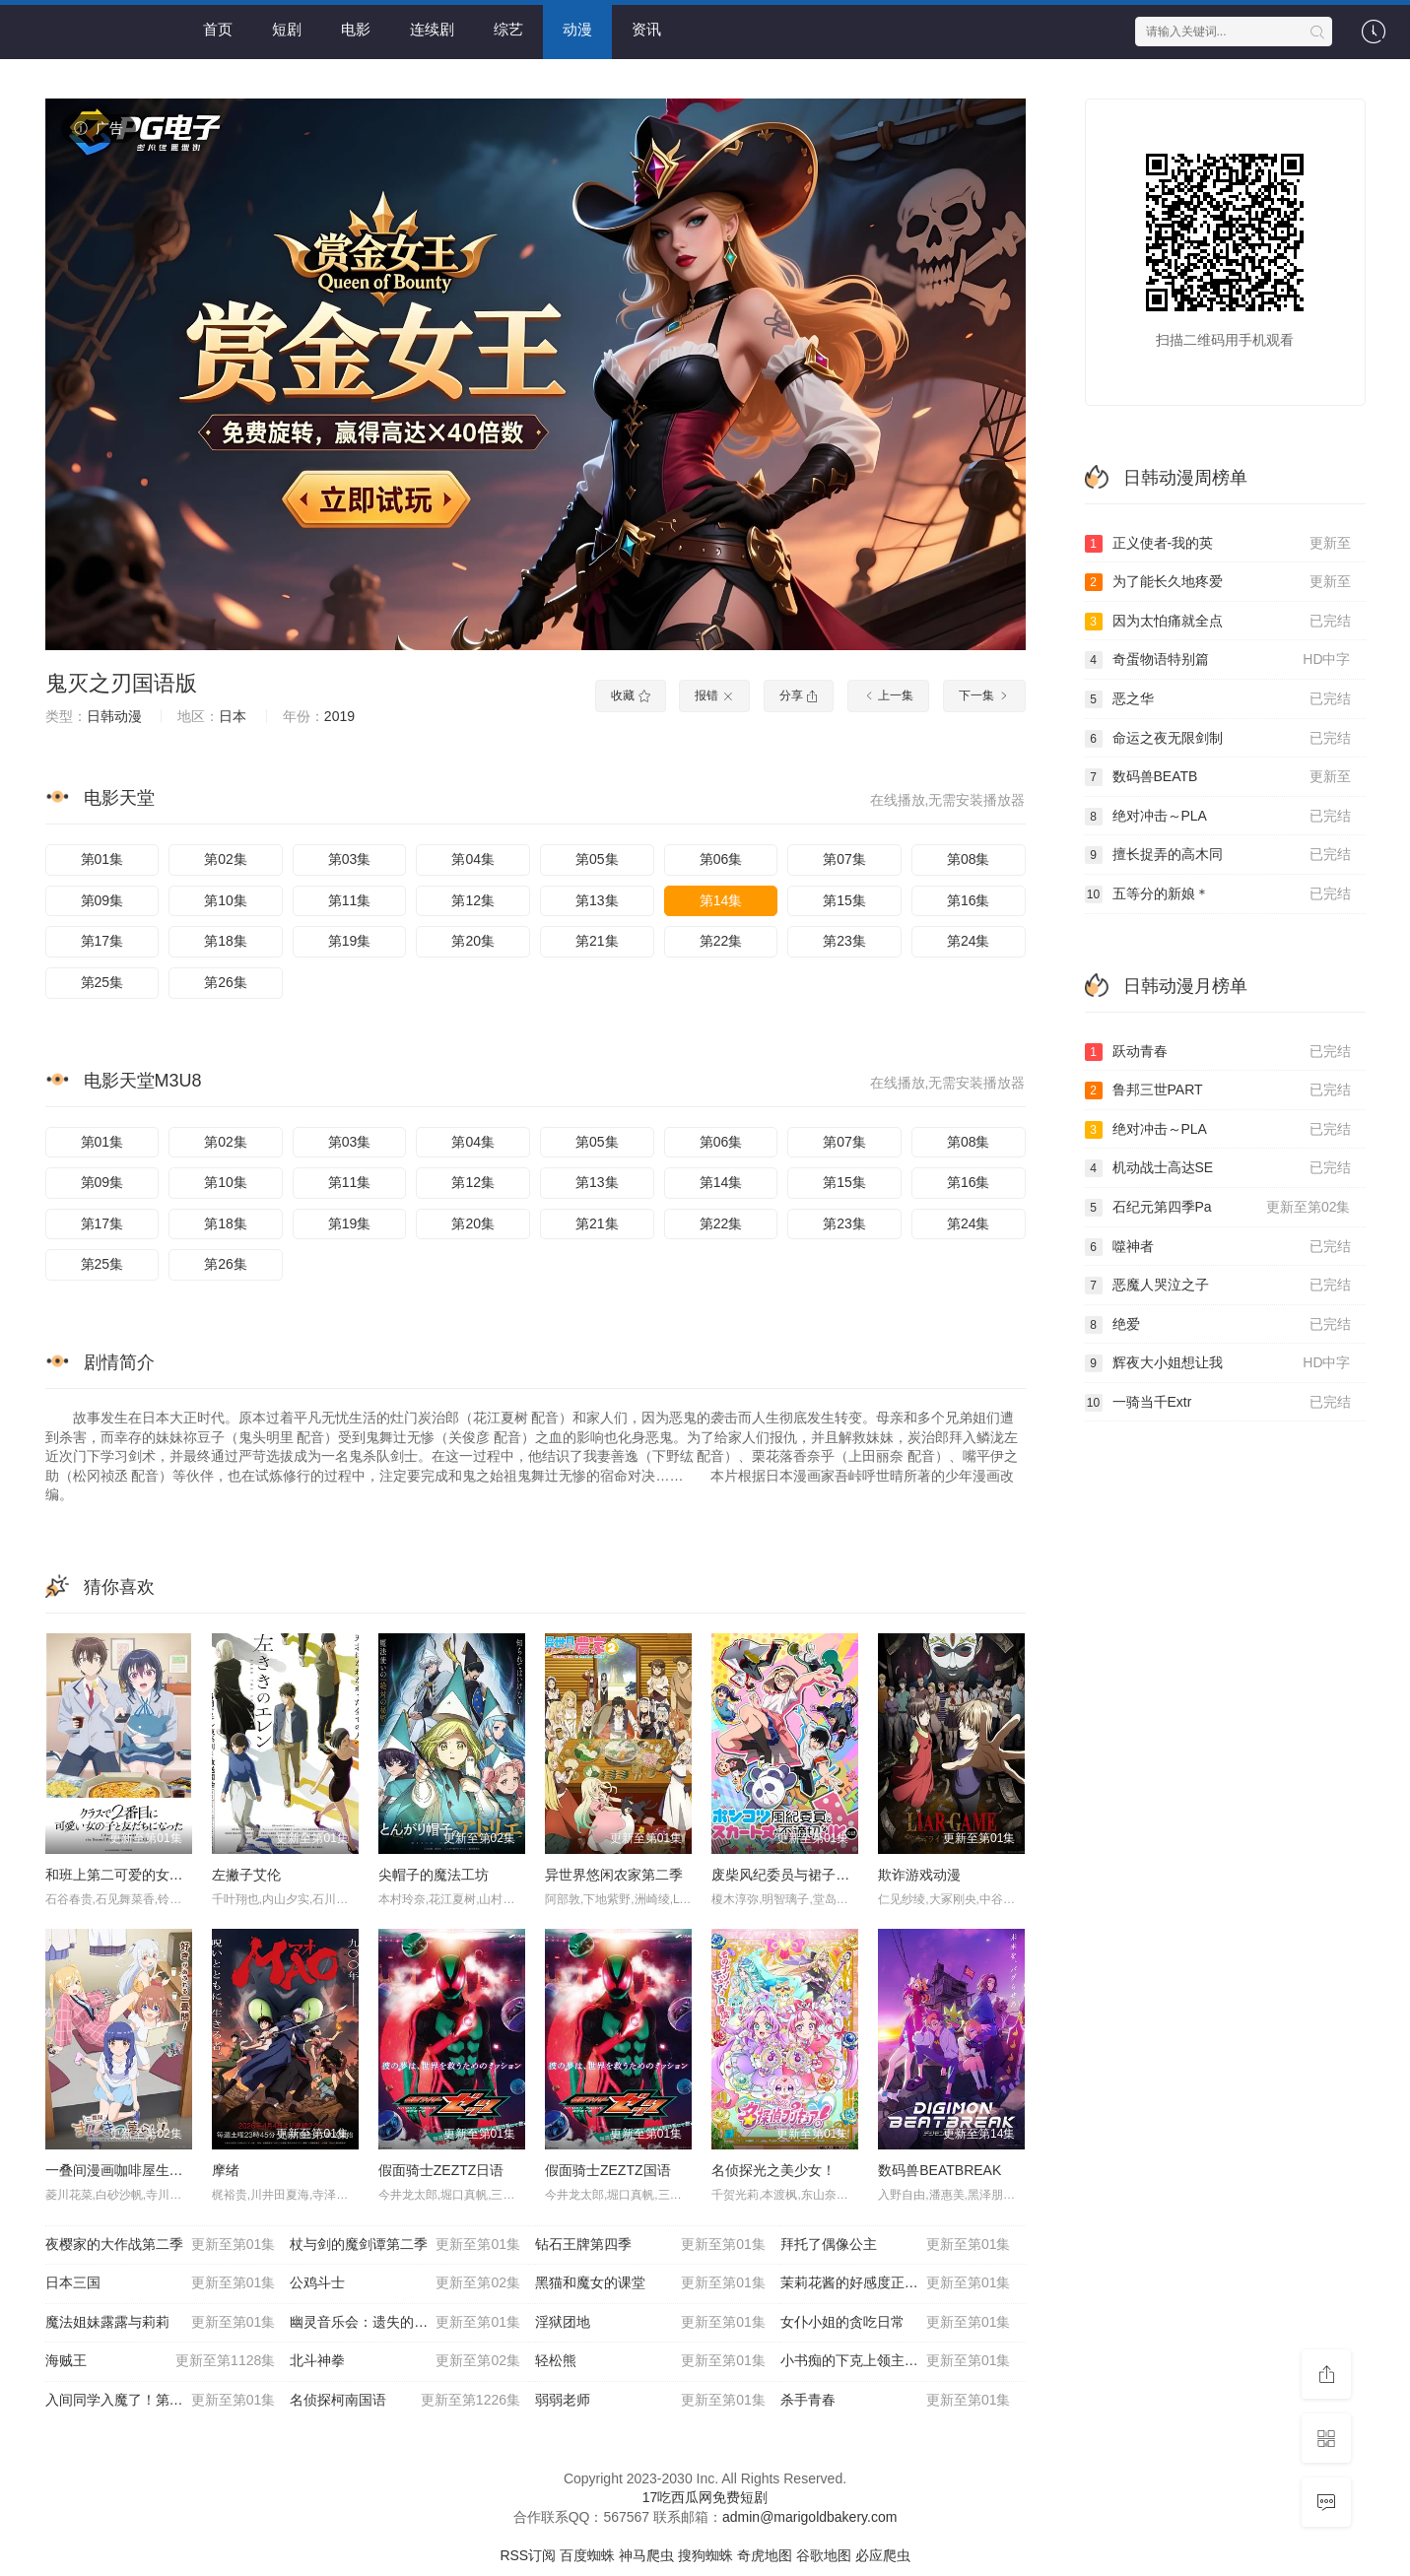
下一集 (984, 695)
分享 (798, 695)
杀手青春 (895, 2401)
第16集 (968, 900)
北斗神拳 (405, 2361)
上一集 (888, 695)
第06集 (721, 859)
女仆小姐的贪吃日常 (895, 2323)
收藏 (630, 695)
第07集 (844, 859)
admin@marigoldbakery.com (809, 2517)
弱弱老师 (650, 2401)
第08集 (968, 859)
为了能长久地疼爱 (1218, 582)
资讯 (646, 29)
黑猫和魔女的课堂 (650, 2283)
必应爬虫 (882, 2555)
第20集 (473, 941)
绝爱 (1218, 1325)
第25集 (102, 982)
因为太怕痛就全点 (1218, 621)
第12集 (473, 900)
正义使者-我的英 (1218, 544)
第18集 (225, 941)
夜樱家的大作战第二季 (160, 2245)
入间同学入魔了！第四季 (160, 2401)
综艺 (508, 29)
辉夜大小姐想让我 (1218, 1363)
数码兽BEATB (1218, 777)
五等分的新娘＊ (1218, 894)
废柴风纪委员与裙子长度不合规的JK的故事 (843, 1874)
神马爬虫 (646, 2555)
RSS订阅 (528, 2555)
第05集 (597, 859)
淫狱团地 (650, 2323)
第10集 (225, 900)
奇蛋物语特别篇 (1218, 660)
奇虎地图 (764, 2555)
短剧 (287, 29)
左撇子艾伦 (246, 1874)
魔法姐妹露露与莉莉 (160, 2323)
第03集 (349, 859)
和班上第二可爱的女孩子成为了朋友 (155, 1874)
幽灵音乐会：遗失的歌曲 (405, 2323)
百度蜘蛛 (587, 2555)
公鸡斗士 (405, 2283)
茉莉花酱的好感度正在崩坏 (895, 2283)
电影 (355, 29)
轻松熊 (650, 2361)
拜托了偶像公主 (895, 2245)
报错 (714, 695)
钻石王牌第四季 (650, 2245)
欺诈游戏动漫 (919, 1874)
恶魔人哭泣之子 (1218, 1285)
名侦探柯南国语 (405, 2401)
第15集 (844, 900)
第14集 (721, 900)
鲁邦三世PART (1218, 1090)
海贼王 (160, 2361)
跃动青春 (1218, 1052)
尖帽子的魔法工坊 (433, 1874)
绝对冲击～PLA (1218, 816)
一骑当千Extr (1218, 1403)
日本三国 (160, 2283)
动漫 (577, 29)
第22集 (721, 941)
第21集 (597, 941)
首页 (218, 29)
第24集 (968, 941)
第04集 (473, 859)
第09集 (102, 900)
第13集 (597, 900)
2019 (339, 716)
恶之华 (1218, 699)
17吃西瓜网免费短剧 (705, 2497)
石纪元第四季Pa (1218, 1208)
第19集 (349, 941)
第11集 (349, 900)
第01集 (102, 859)
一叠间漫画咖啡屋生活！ (121, 2170)
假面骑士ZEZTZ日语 (441, 2170)
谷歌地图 (823, 2555)
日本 (232, 716)
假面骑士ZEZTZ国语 (608, 2170)
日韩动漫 (114, 716)
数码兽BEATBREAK (939, 2170)
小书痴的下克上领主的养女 (895, 2361)
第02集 (225, 859)
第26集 (225, 982)
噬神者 (1218, 1247)
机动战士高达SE (1218, 1168)
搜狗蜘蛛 (705, 2555)
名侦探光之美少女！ (773, 2170)
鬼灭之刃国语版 (121, 683)
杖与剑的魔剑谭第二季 (405, 2245)
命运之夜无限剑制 (1218, 739)
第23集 (844, 941)
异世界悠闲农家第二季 (614, 1874)
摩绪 (225, 2170)
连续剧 (432, 29)
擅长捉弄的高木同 (1218, 855)
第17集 (102, 941)
